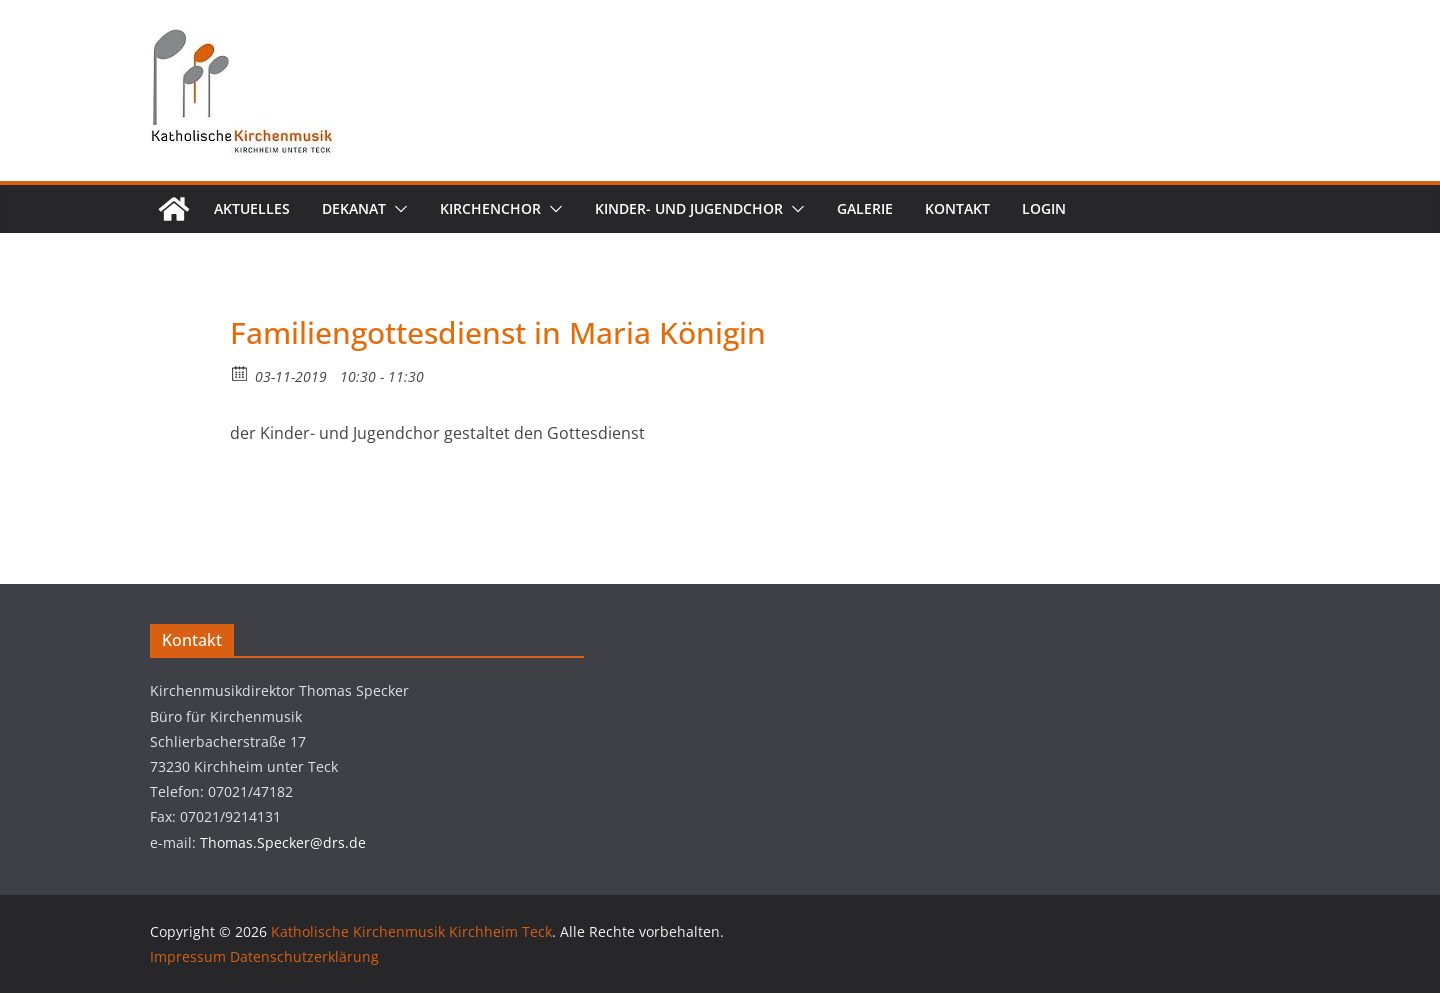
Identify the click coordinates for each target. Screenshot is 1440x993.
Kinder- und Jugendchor (689, 208)
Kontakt (957, 208)
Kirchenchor (490, 208)
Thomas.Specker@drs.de (283, 842)
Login (1044, 208)
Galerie (865, 208)
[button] (397, 209)
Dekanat (354, 208)
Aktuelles (252, 208)
